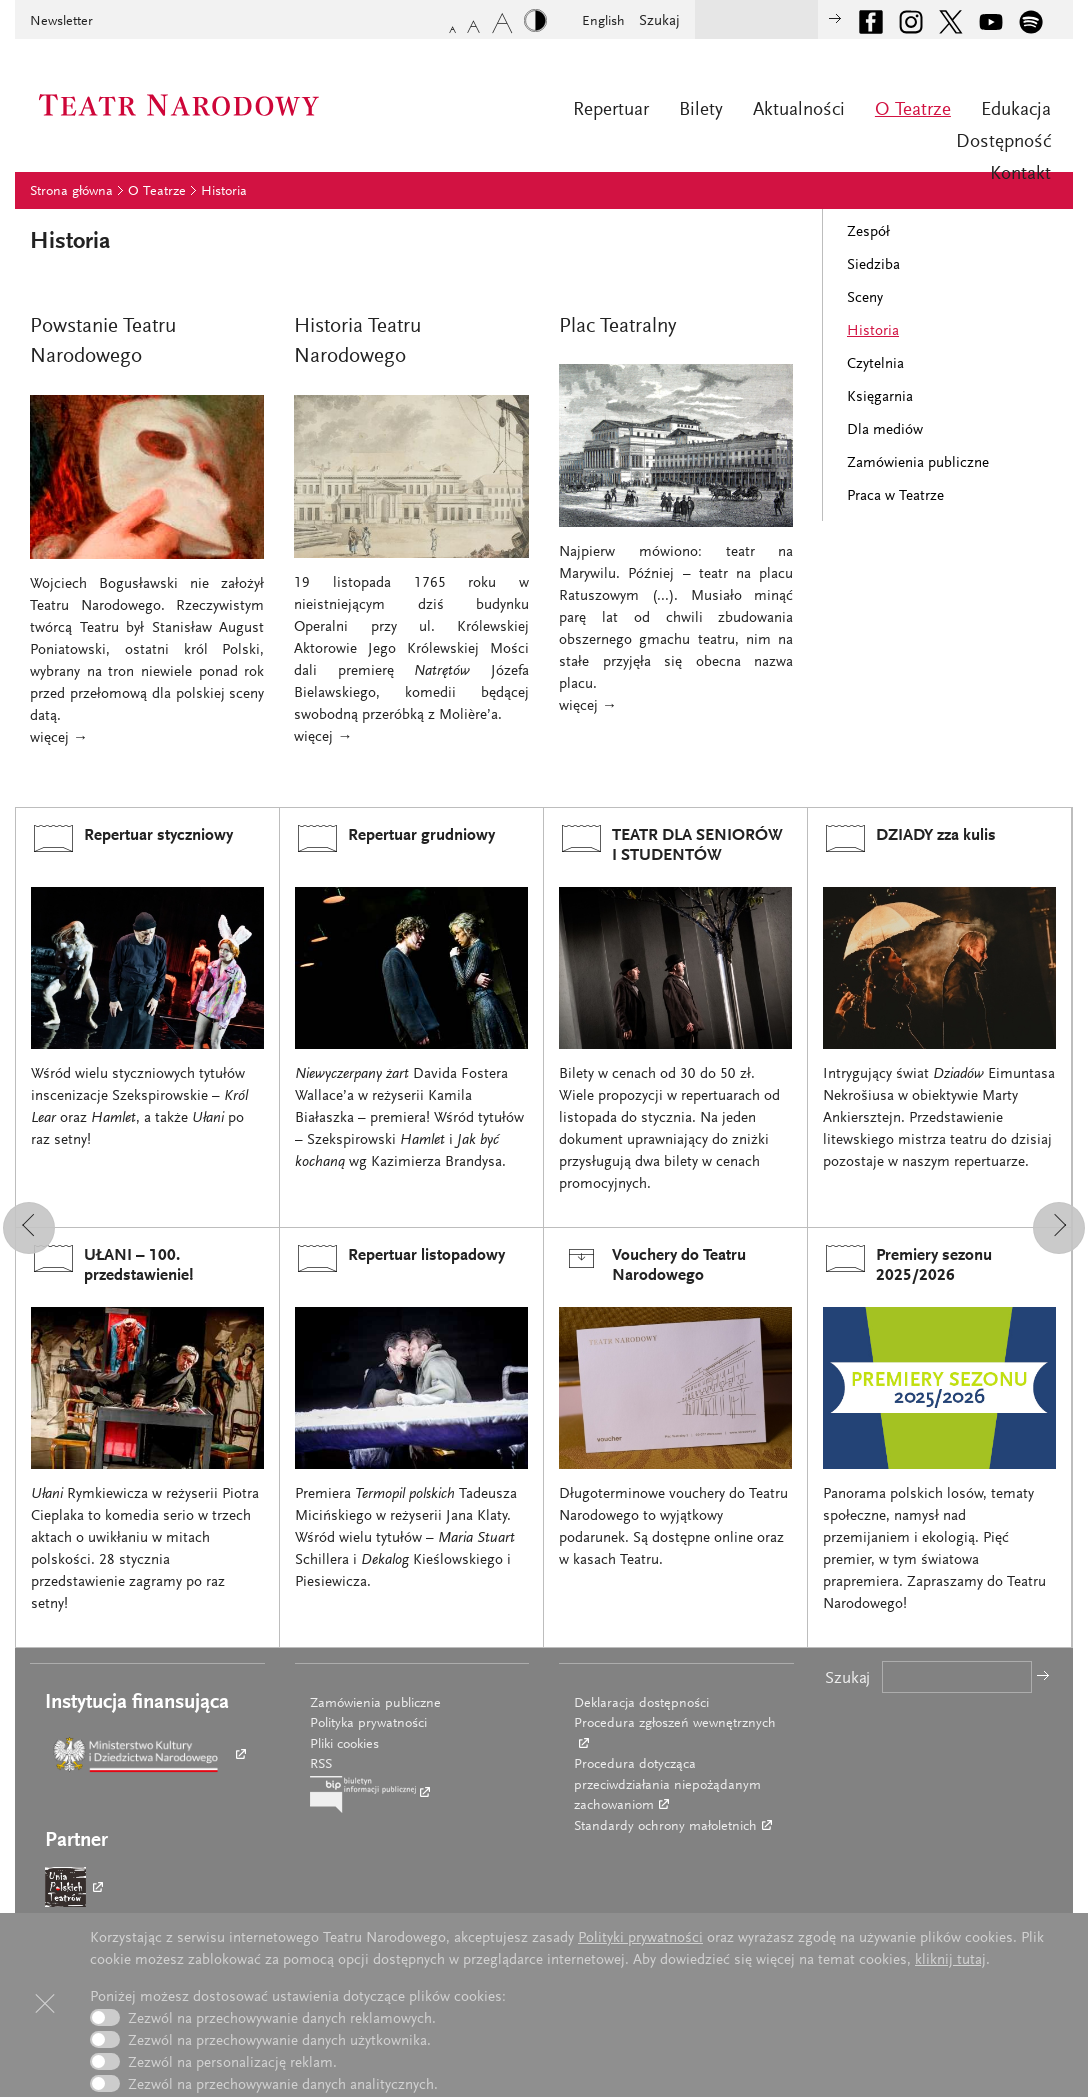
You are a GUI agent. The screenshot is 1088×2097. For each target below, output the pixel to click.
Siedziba (873, 265)
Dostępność (1003, 142)
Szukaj (659, 21)
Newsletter (61, 22)
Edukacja (1016, 110)
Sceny (865, 298)
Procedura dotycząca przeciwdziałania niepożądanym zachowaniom (667, 1785)
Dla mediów (885, 430)
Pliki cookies (344, 1745)
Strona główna (71, 192)
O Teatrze (913, 110)
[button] (29, 1228)
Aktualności (799, 110)
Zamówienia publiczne (918, 463)
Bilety (701, 110)
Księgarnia (880, 397)
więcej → (59, 738)
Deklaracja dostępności (641, 1704)
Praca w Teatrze (895, 496)
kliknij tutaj (950, 1960)
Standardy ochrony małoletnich (665, 1827)
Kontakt (1020, 174)
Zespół (868, 232)
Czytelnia (875, 364)
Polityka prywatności (368, 1724)
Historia (224, 192)
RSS (321, 1765)
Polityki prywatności (640, 1938)
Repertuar (611, 110)
